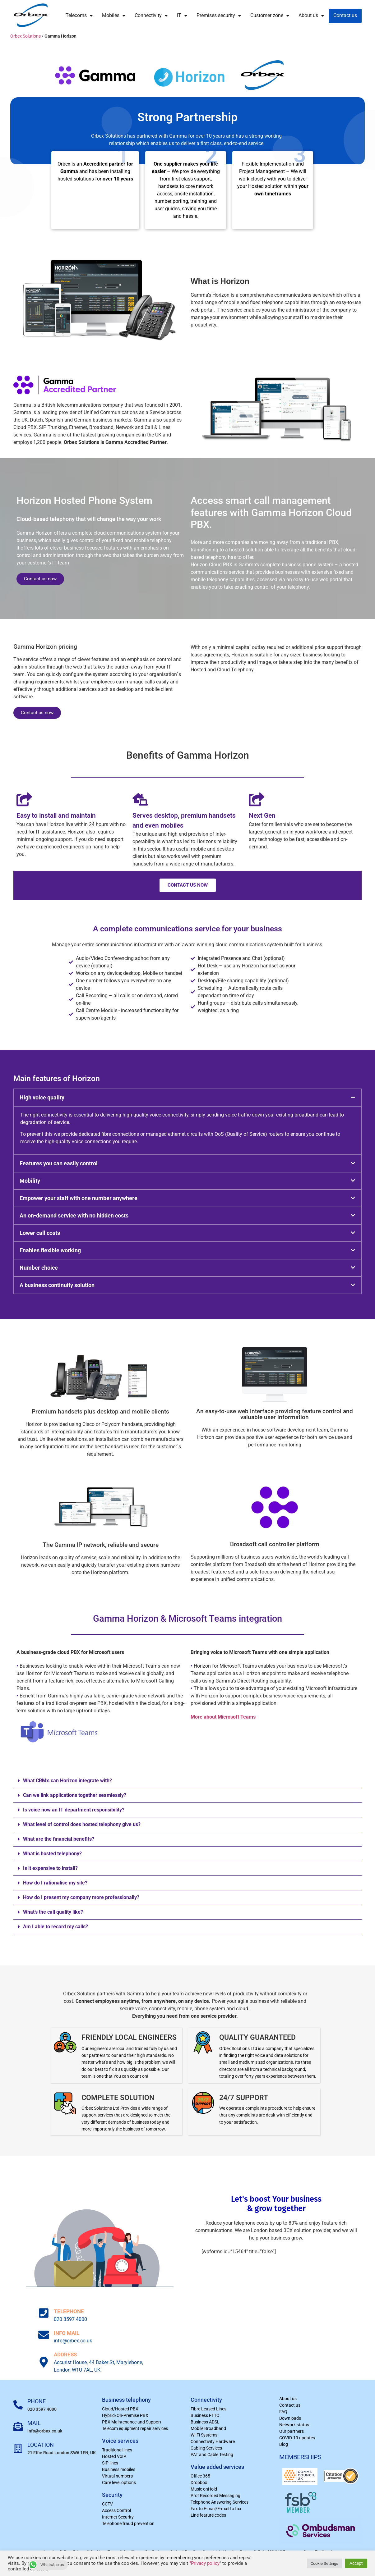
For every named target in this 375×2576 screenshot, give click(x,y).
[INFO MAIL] (43, 2334)
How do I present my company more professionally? (81, 1897)
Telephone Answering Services (219, 2502)
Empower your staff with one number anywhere (78, 1198)
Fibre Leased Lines (208, 2408)
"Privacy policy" (205, 2563)
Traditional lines (117, 2449)
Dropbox (199, 2482)
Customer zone (269, 15)
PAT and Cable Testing (212, 2454)
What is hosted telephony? (52, 1854)
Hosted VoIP (114, 2456)
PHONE (36, 2401)
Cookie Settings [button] (324, 2563)
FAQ (283, 2411)
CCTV (107, 2503)
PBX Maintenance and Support (131, 2421)
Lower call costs (40, 1233)
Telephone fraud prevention (128, 2523)
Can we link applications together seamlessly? (74, 1795)
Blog (283, 2444)
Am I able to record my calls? (55, 1927)
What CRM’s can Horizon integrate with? (67, 1781)
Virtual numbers (117, 2475)
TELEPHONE (69, 2311)
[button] (187, 1097)
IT (182, 15)
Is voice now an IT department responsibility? (73, 1810)
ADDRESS (65, 2354)
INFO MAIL (66, 2333)
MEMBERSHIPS (300, 2457)
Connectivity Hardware (213, 2441)
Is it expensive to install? (50, 1868)
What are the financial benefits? (58, 1839)
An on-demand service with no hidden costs (74, 1215)
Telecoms (79, 15)
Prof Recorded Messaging (215, 2495)
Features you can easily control (59, 1163)
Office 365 (200, 2475)
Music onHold (204, 2489)
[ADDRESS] (43, 2362)
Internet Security (118, 2516)
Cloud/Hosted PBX (120, 2408)
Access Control (116, 2510)
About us (311, 15)
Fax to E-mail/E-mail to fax (216, 2508)
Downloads (290, 2418)
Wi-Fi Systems (204, 2434)
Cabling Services (206, 2448)
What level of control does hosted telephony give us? (82, 1824)
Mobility (30, 1180)
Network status (294, 2424)
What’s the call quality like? (53, 1912)
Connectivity (151, 15)
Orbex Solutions (25, 36)
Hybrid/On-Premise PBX (125, 2415)
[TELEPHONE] (43, 2313)
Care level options (119, 2482)
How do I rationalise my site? (55, 1883)
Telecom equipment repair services (135, 2428)
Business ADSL (205, 2421)
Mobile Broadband (208, 2428)
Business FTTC (205, 2415)
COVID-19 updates (297, 2437)
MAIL (34, 2423)
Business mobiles (118, 2469)
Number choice (39, 1267)
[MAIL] (18, 2426)
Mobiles (113, 15)
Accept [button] (356, 2563)
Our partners (291, 2431)
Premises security (219, 15)
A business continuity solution (57, 1285)
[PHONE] (18, 2404)
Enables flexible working (50, 1250)
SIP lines (110, 2462)
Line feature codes (208, 2515)
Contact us (345, 15)
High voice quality (42, 1097)
